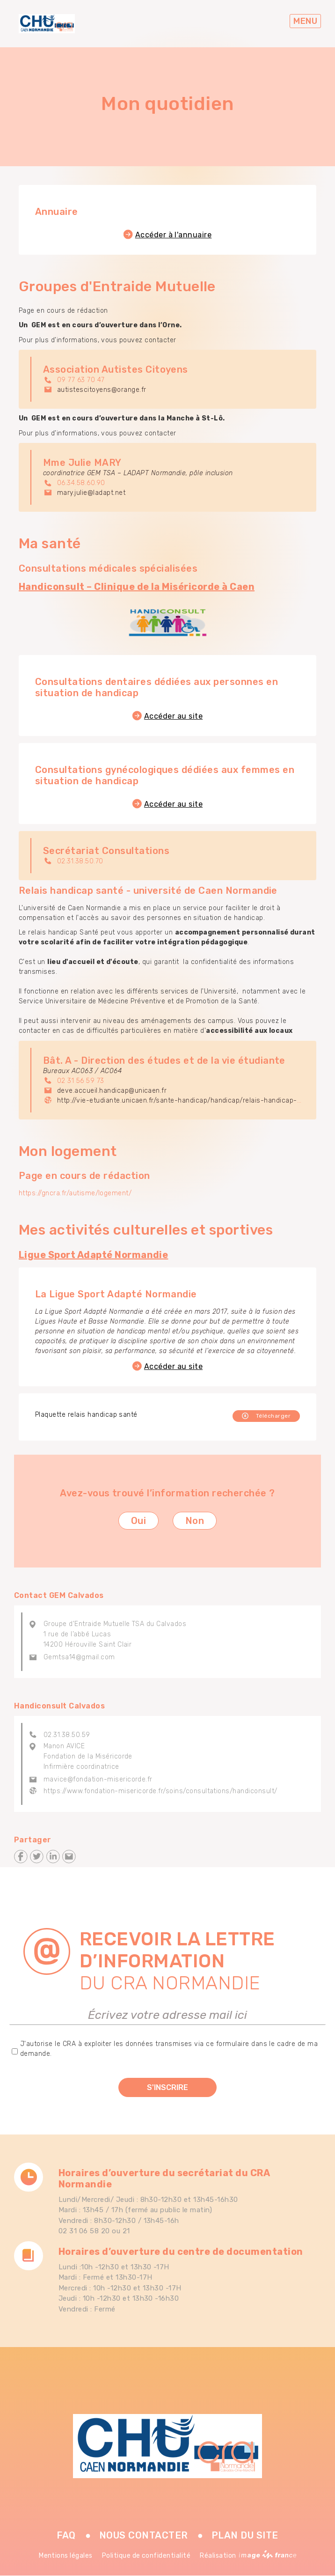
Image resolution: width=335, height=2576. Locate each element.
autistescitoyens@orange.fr (101, 390)
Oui (138, 1520)
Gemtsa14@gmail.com (79, 1657)
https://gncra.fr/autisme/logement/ (75, 1193)
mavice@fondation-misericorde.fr (98, 1779)
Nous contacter (143, 2535)
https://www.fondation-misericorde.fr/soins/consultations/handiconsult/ (160, 1791)
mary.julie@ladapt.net (91, 493)
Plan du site (244, 2535)
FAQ (66, 2535)
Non (194, 1520)
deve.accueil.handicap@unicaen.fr (112, 1091)
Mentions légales (66, 2556)
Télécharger (273, 1416)
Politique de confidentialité (146, 2556)
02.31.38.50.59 (67, 1735)
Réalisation (248, 2556)
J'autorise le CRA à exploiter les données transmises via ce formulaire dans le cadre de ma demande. (169, 2049)
